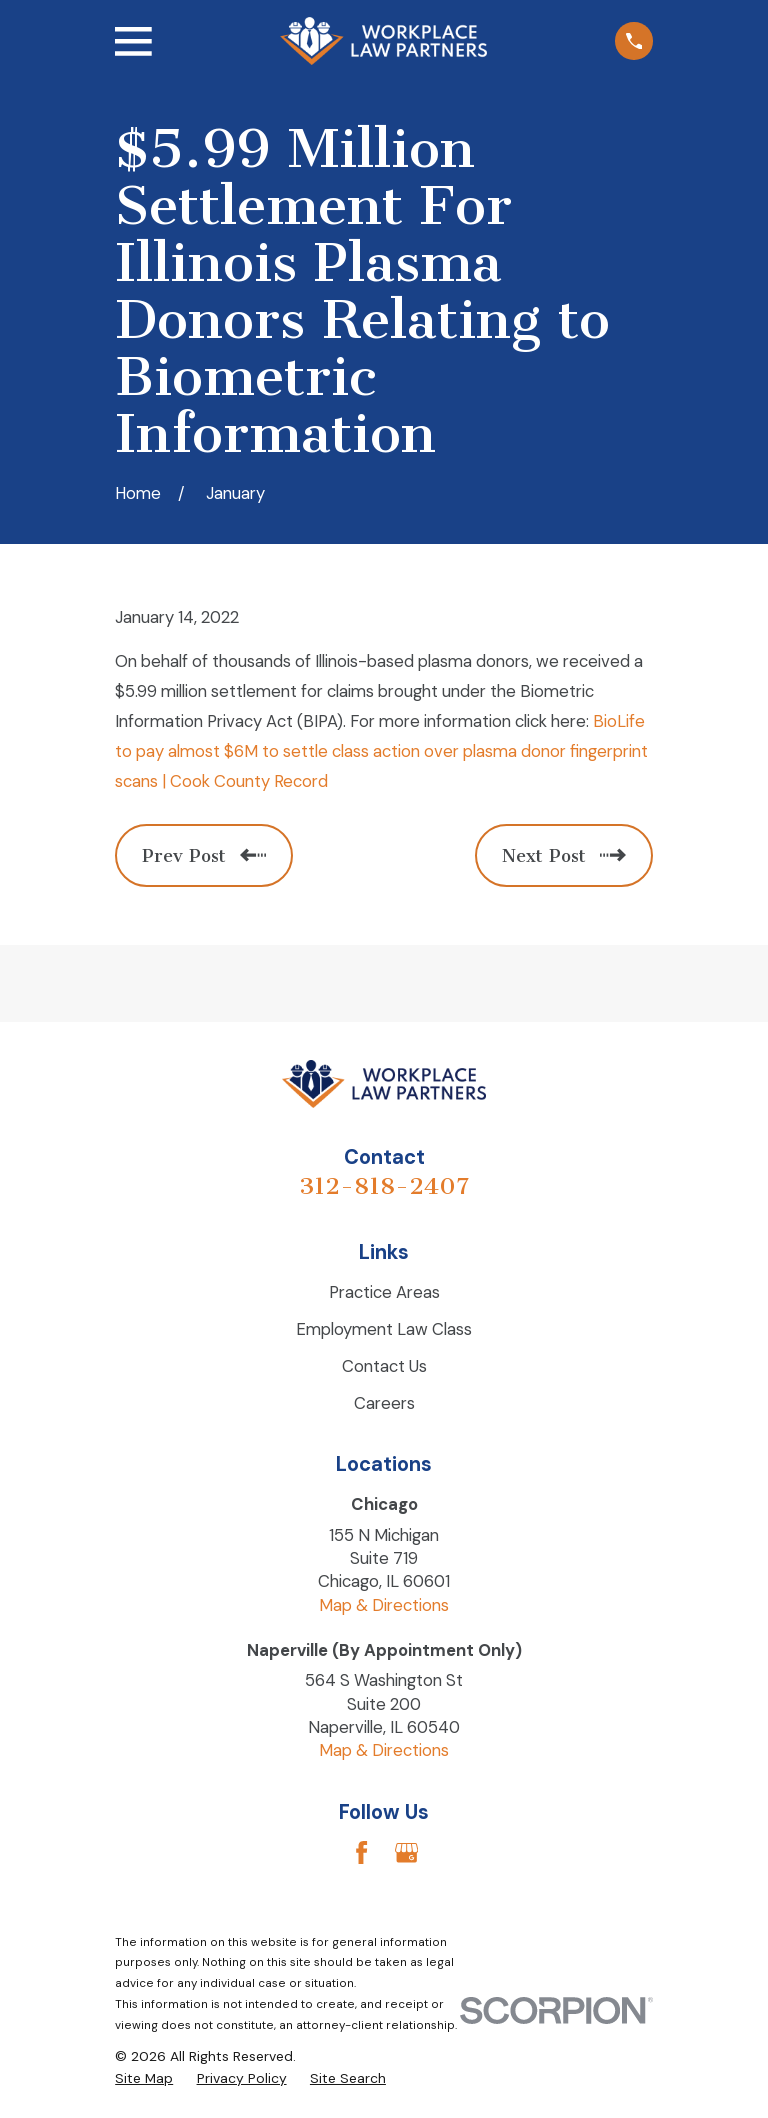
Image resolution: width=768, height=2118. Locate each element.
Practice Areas (384, 1292)
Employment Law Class (384, 1329)
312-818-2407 (384, 1186)
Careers (384, 1403)
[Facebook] (361, 1852)
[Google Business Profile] (406, 1852)
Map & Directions (384, 1605)
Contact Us (384, 1366)
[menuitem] (144, 2078)
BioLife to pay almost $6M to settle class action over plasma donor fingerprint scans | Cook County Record (381, 751)
